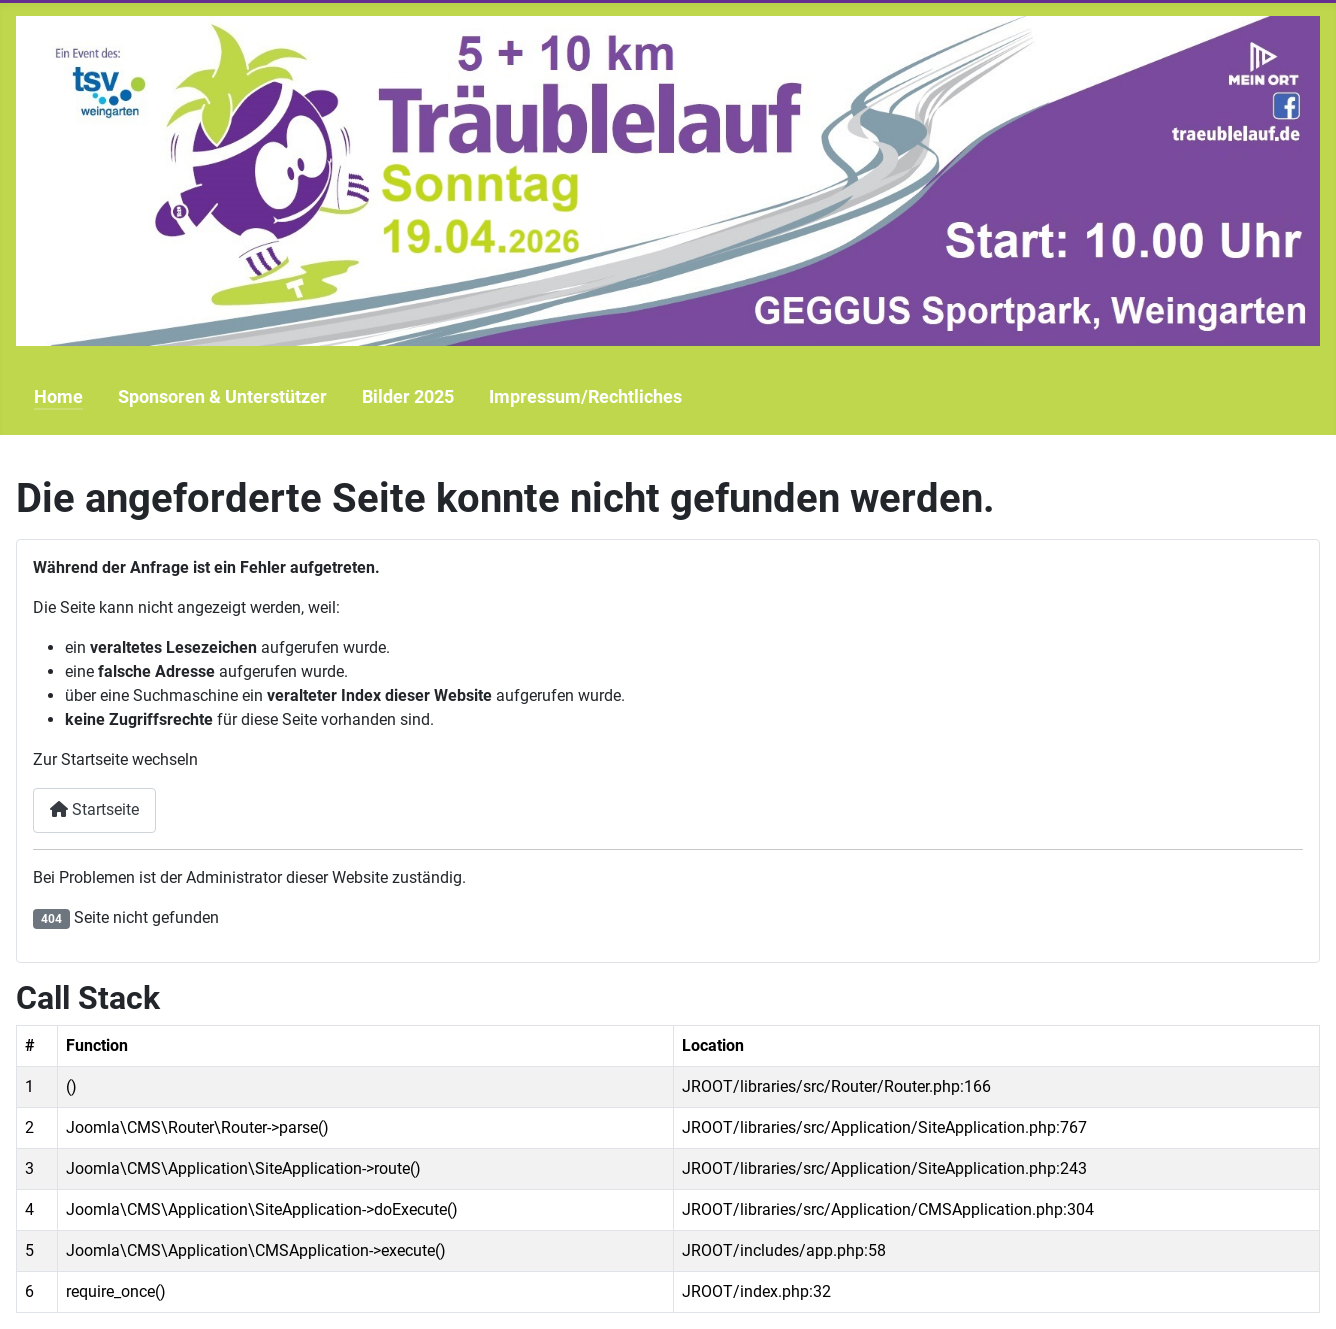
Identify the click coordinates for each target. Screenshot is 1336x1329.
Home (58, 397)
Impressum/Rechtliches (585, 397)
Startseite (94, 809)
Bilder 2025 (408, 397)
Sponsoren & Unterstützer (222, 397)
